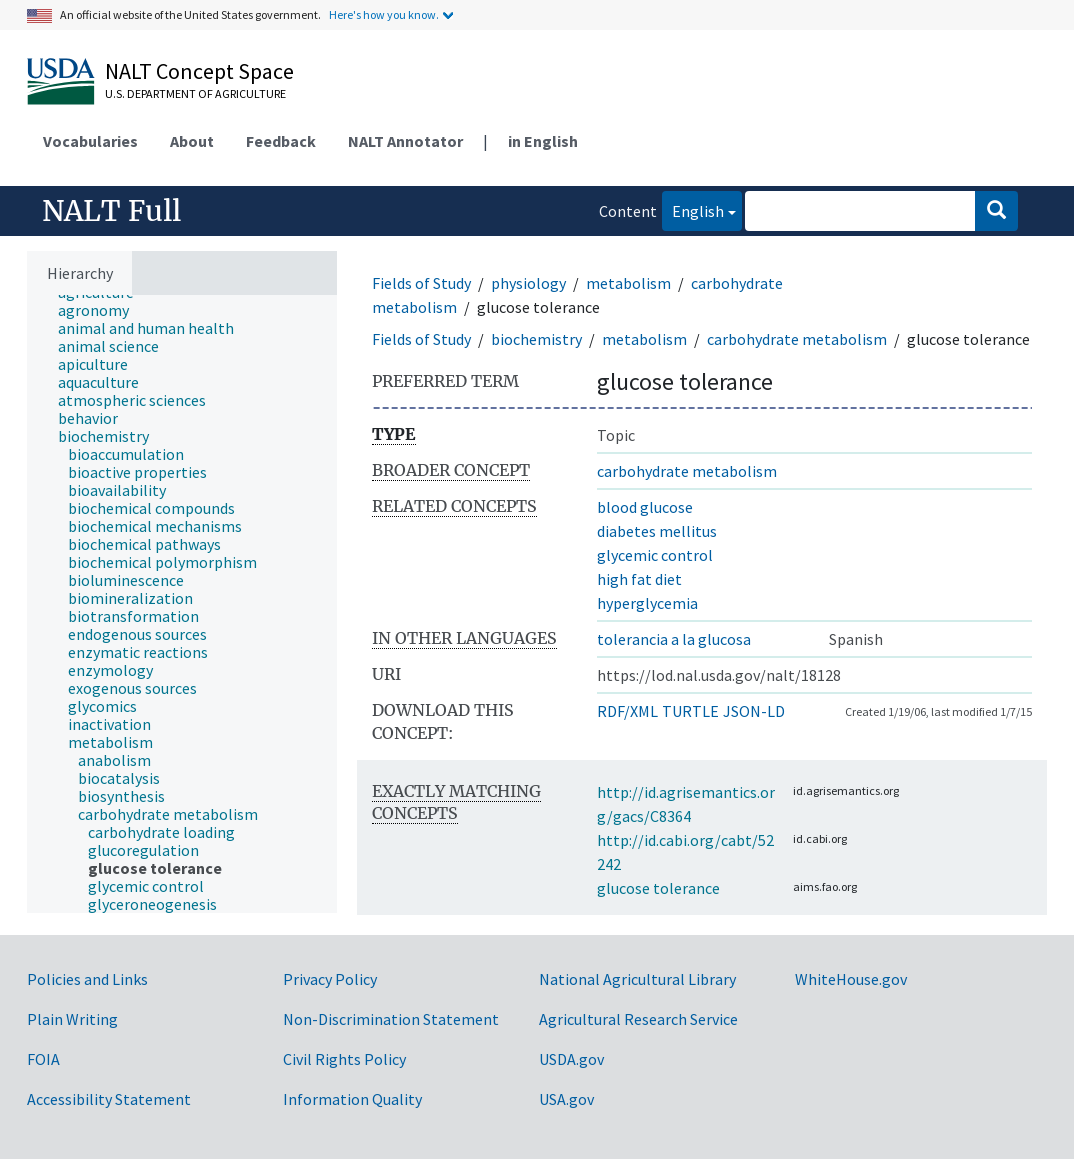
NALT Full (111, 211)
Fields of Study (421, 283)
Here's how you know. (384, 14)
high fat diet (639, 579)
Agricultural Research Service (638, 1019)
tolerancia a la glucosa (674, 639)
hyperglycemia (647, 603)
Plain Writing (72, 1019)
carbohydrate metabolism (797, 339)
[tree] (182, 604)
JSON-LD (754, 711)
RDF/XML (627, 711)
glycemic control (655, 555)
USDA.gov (571, 1059)
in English (543, 141)
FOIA (43, 1059)
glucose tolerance (658, 888)
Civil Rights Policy (344, 1059)
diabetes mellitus (657, 531)
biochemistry (536, 339)
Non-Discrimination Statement (391, 1019)
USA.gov (566, 1099)
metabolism (628, 283)
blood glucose (645, 507)
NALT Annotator (405, 141)
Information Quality (352, 1099)
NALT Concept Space (199, 71)
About (192, 141)
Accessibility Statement (109, 1099)
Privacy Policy (330, 979)
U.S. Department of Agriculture (195, 93)
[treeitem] (102, 310)
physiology (528, 283)
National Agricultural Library (637, 979)
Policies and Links (87, 979)
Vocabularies (90, 141)
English (693, 209)
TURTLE (690, 711)
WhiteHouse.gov (851, 979)
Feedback (281, 141)
